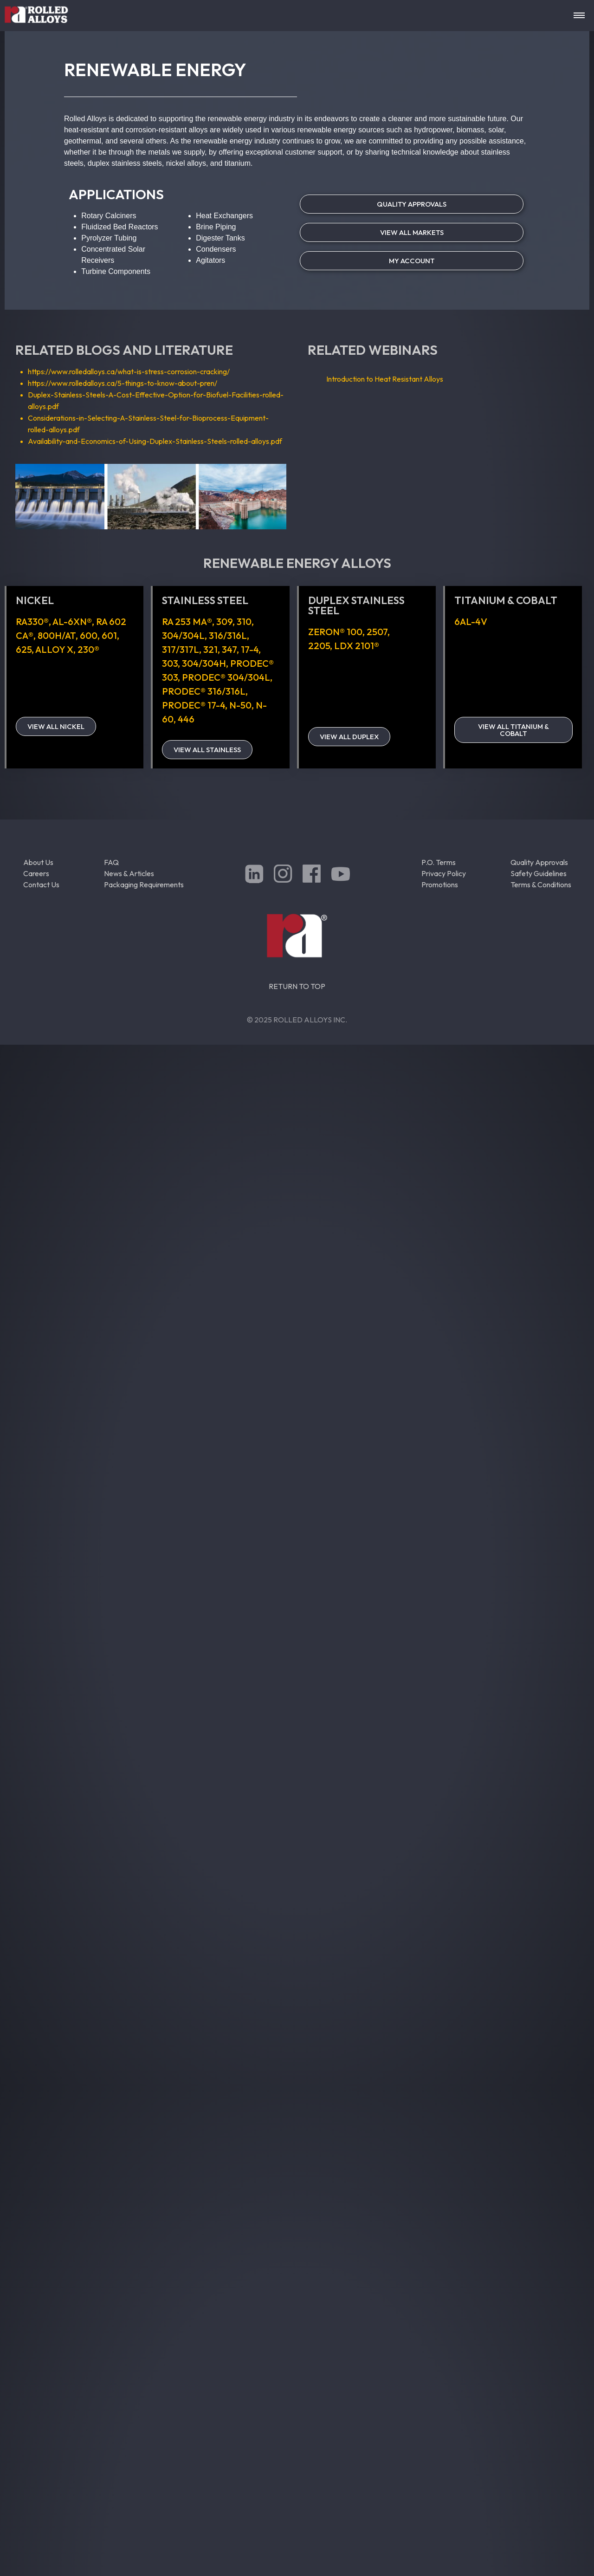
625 (24, 649)
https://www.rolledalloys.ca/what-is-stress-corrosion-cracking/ (129, 371)
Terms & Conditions (540, 884)
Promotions (439, 884)
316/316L (228, 635)
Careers (36, 873)
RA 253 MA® (187, 621)
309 (224, 621)
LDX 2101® (356, 645)
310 (244, 621)
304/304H (204, 663)
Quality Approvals (539, 862)
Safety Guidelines (538, 873)
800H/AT (57, 635)
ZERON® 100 (335, 631)
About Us (38, 862)
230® (88, 649)
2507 (377, 631)
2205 (319, 645)
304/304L (183, 635)
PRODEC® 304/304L (226, 677)
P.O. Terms (438, 862)
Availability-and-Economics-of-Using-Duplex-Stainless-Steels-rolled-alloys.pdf (155, 441)
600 (88, 635)
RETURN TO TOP (297, 986)
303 (170, 663)
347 (229, 649)
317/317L (180, 649)
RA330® (32, 621)
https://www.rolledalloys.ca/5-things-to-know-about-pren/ (122, 383)
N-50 (240, 705)
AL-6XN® (72, 621)
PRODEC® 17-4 (193, 705)
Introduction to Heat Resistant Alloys (384, 379)
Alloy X (54, 649)
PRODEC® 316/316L (203, 691)
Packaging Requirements (144, 884)
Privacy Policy (443, 873)
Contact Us (41, 884)
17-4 (249, 649)
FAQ (111, 862)
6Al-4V (470, 621)
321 (210, 649)
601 (109, 635)
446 (186, 719)
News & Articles (129, 873)
